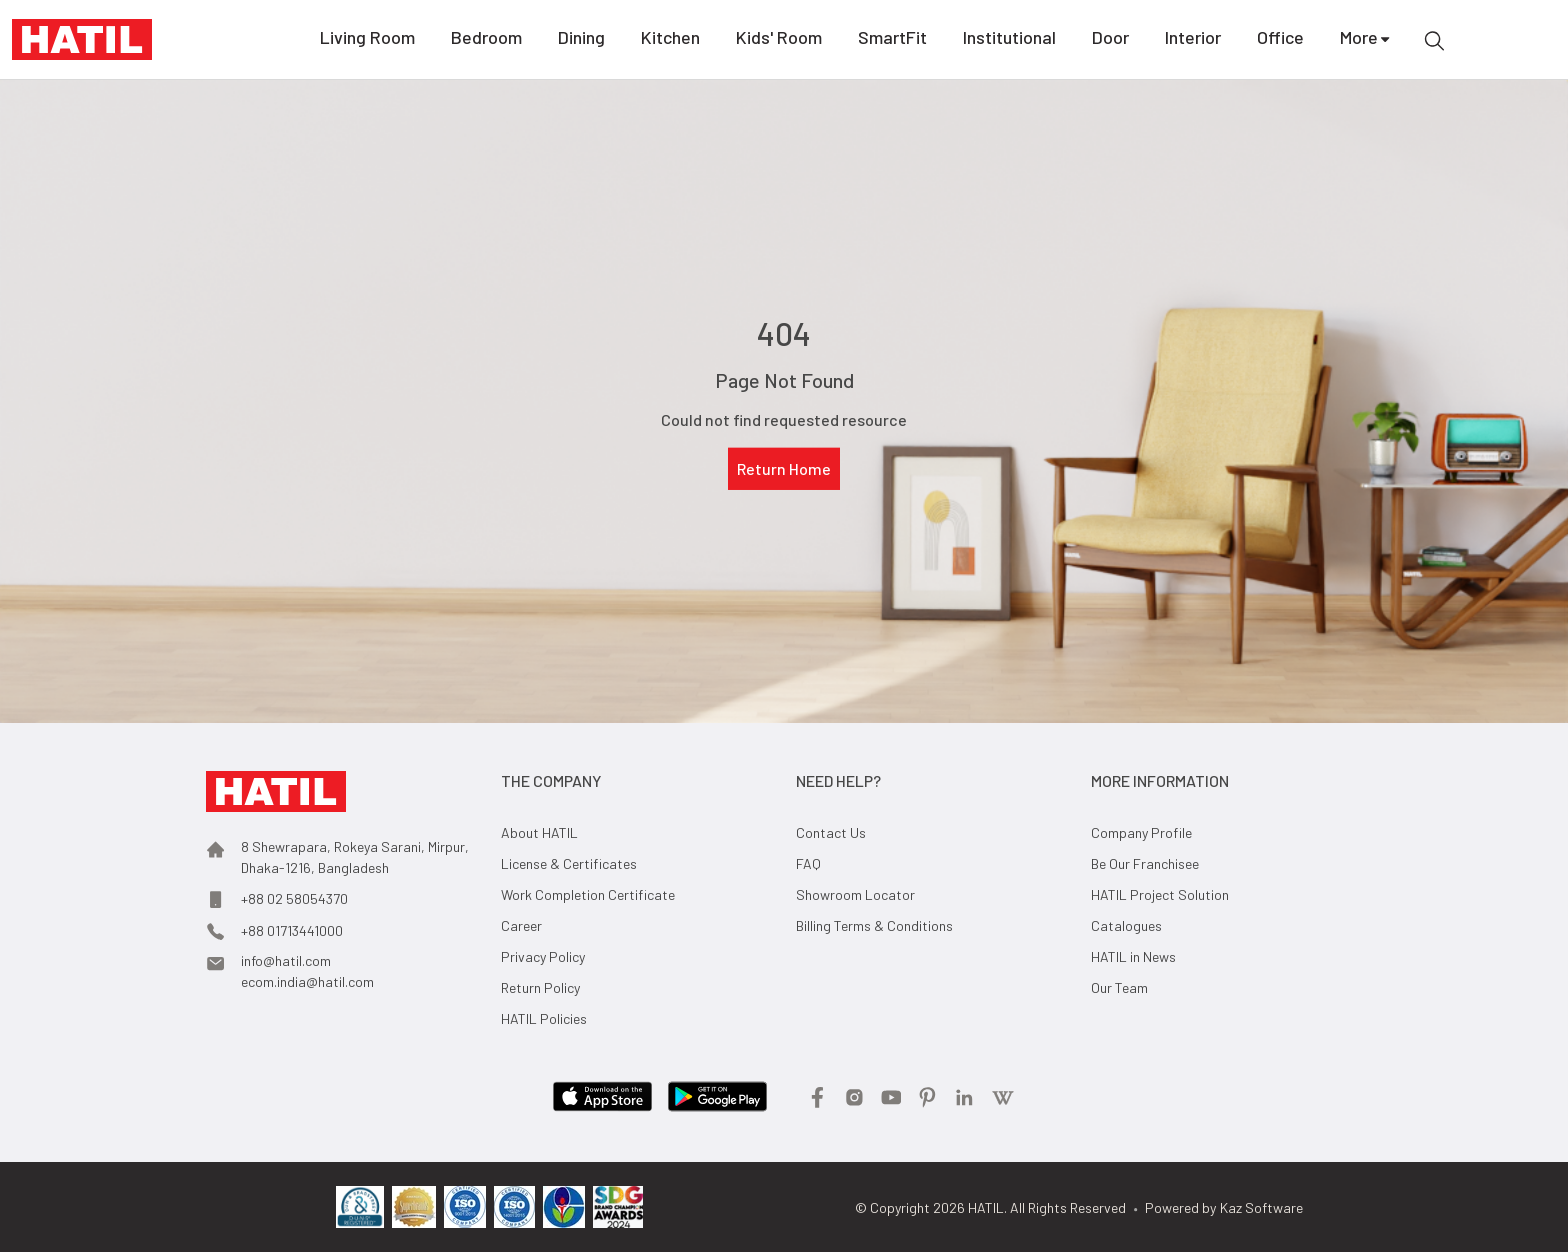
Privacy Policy (543, 956)
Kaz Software (1261, 1207)
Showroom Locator (855, 894)
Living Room (367, 40)
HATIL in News (1133, 956)
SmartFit (892, 40)
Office (1280, 40)
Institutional (1009, 40)
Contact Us (831, 832)
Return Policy (540, 987)
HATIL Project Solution (1160, 894)
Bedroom (486, 40)
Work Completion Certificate (588, 894)
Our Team (1119, 987)
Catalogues (1126, 925)
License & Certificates (569, 863)
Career (521, 925)
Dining (581, 40)
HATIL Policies (544, 1018)
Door (1110, 40)
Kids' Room (779, 40)
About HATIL (539, 832)
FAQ (808, 863)
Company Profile (1141, 832)
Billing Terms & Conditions (874, 925)
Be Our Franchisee (1145, 863)
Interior (1193, 40)
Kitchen (670, 40)
